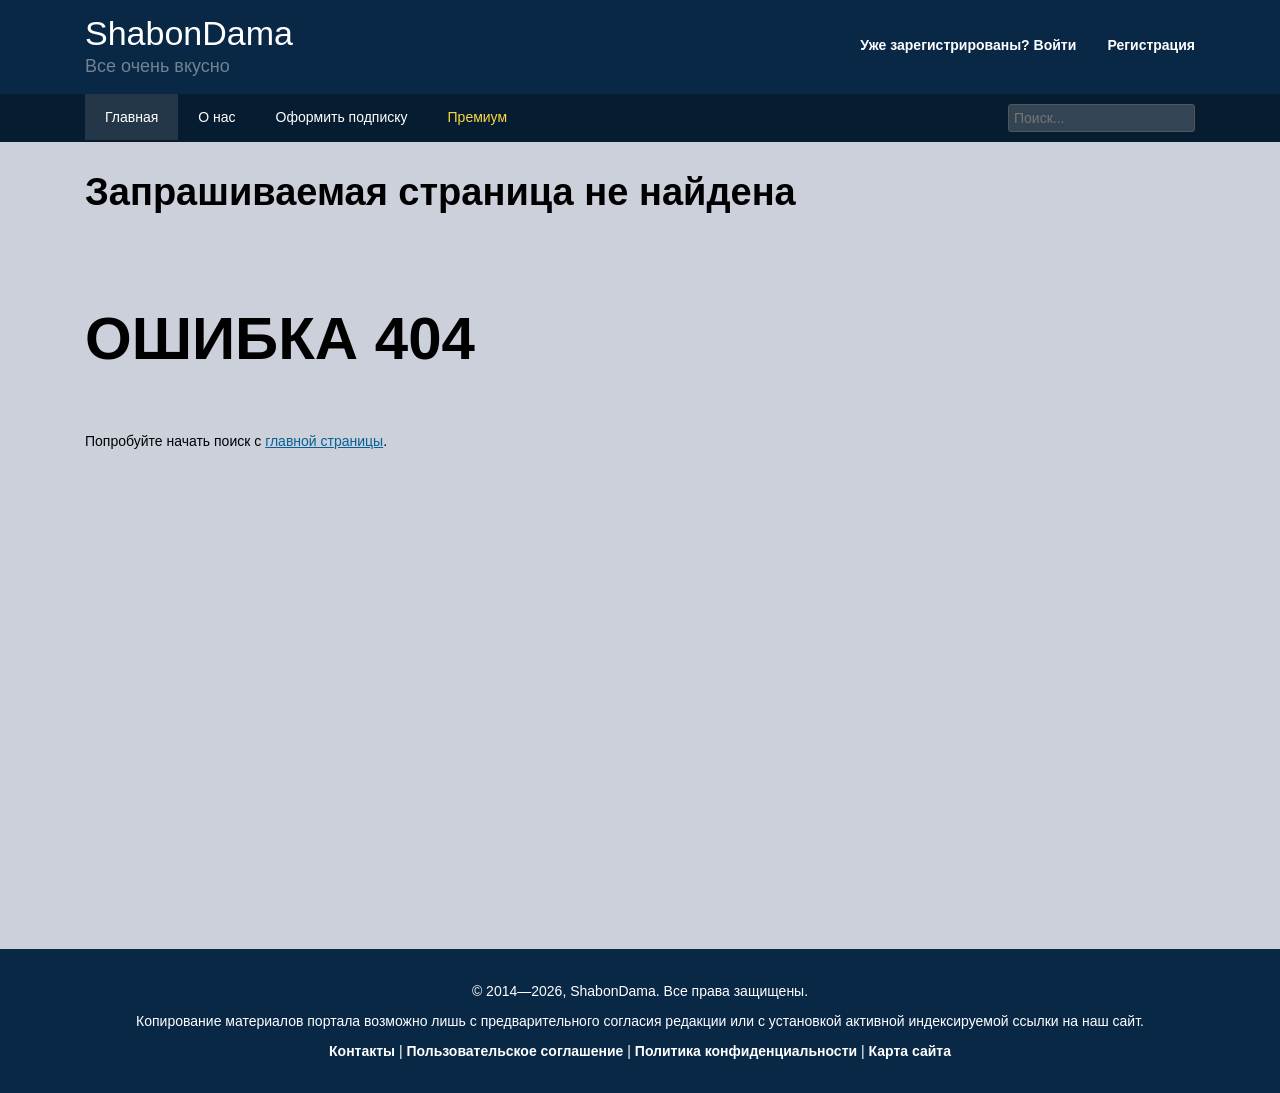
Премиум (478, 117)
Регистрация (1151, 45)
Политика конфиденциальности (746, 1051)
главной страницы (324, 441)
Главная (131, 117)
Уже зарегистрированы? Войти (970, 45)
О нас (216, 117)
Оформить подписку (342, 117)
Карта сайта (910, 1051)
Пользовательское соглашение (514, 1051)
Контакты (362, 1051)
